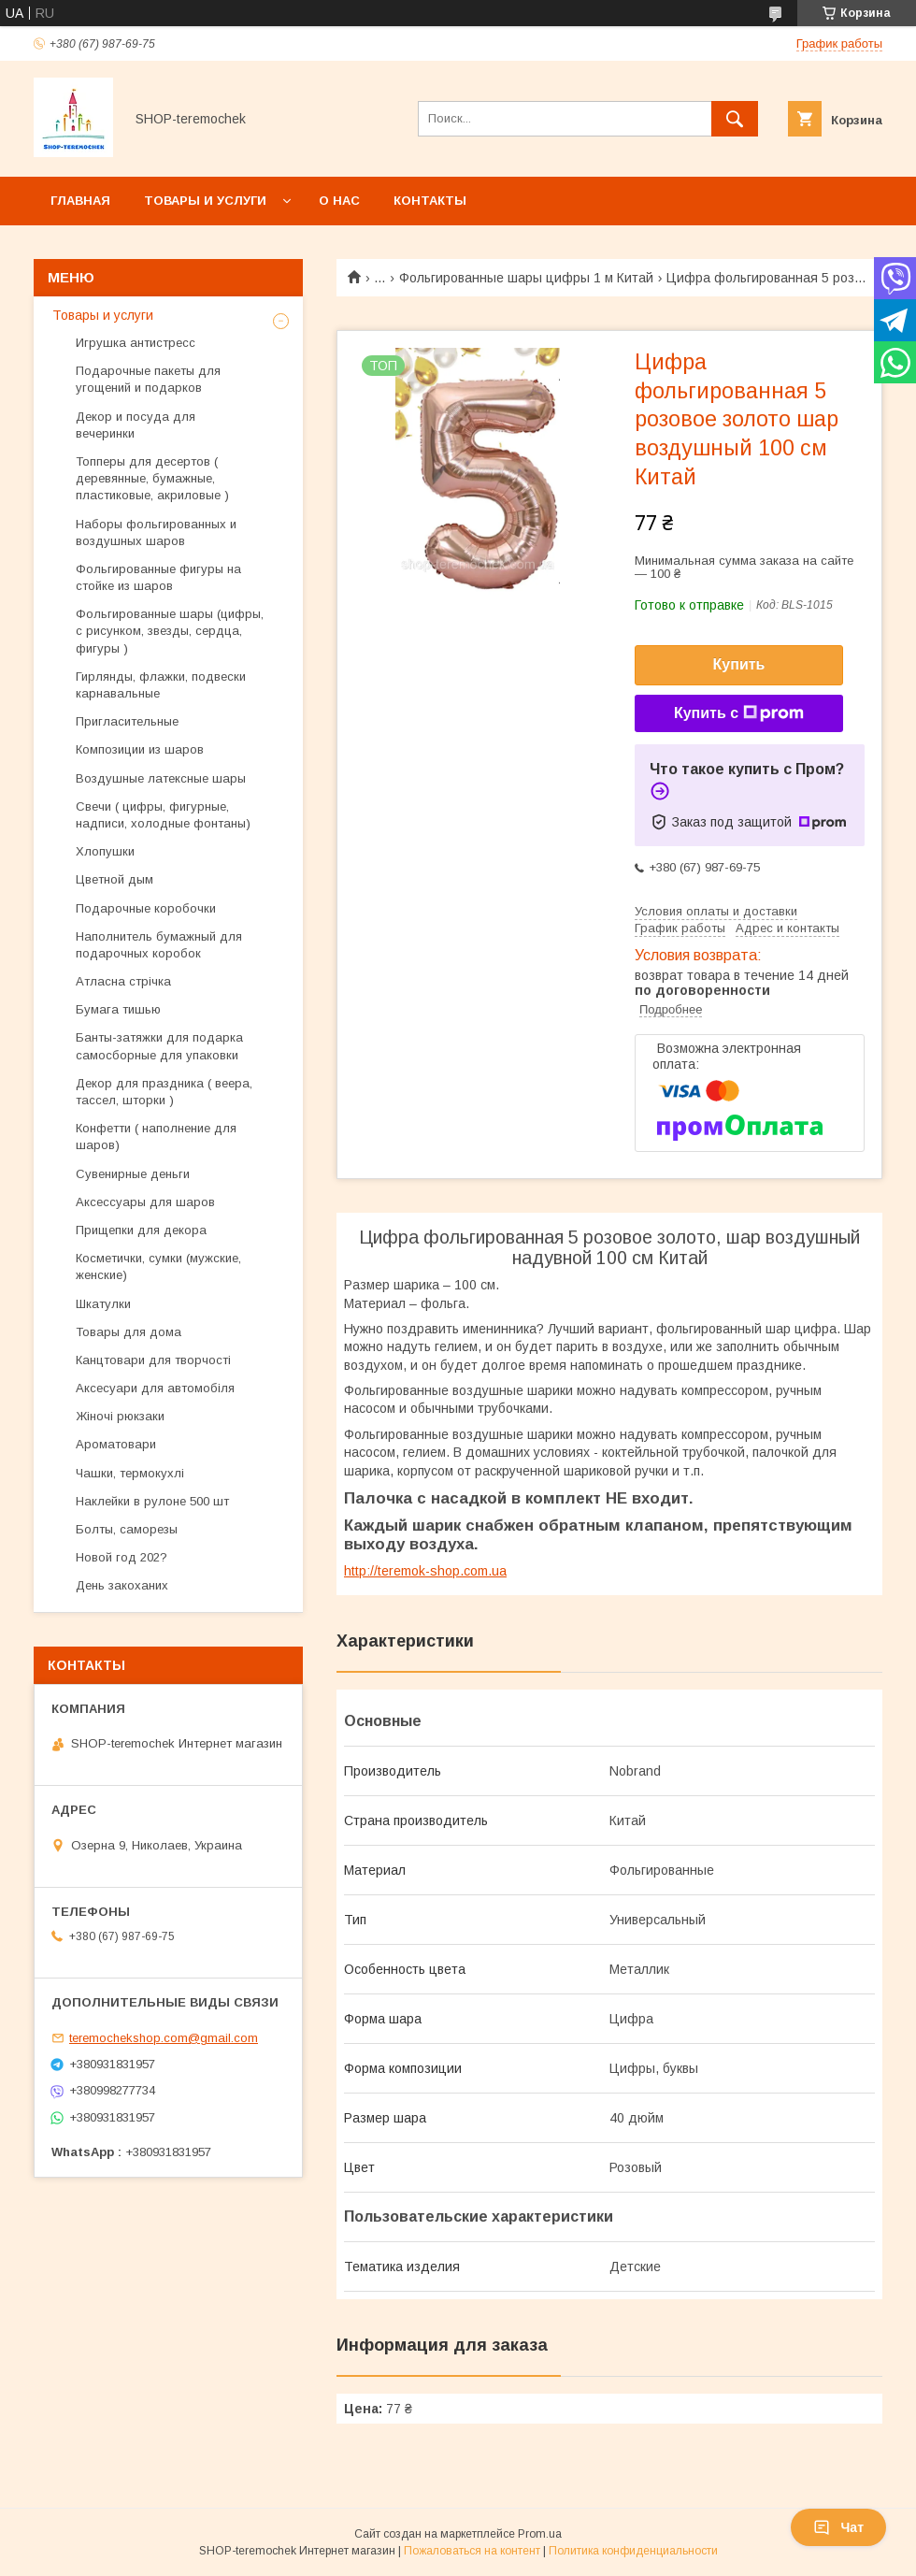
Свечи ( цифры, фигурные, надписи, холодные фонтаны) (163, 814)
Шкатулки (103, 1304)
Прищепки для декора (141, 1230)
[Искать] (734, 119)
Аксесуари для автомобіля (155, 1388)
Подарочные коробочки (146, 908)
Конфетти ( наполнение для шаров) (156, 1136)
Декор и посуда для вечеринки (135, 425)
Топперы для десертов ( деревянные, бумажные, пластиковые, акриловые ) (152, 478)
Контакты (430, 201)
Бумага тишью (118, 1009)
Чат (838, 2527)
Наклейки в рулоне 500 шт (154, 1501)
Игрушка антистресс (135, 343)
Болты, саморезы (127, 1529)
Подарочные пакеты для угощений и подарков (148, 379)
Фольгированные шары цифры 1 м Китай (526, 277)
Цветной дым (114, 879)
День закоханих (122, 1585)
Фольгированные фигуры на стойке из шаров (158, 577)
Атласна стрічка (123, 981)
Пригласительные (127, 721)
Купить (739, 664)
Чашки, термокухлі (130, 1473)
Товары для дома (128, 1332)
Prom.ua (540, 2533)
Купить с (739, 713)
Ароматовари (116, 1444)
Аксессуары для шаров (145, 1202)
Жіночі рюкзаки (120, 1416)
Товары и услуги (205, 201)
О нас (339, 201)
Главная (80, 201)
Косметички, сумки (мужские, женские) (158, 1266)
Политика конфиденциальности (633, 2550)
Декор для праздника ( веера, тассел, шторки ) (164, 1091)
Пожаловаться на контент (472, 2550)
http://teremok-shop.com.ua (425, 1570)
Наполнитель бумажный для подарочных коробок (159, 944)
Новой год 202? (121, 1557)
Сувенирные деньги (133, 1174)
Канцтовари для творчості (153, 1360)
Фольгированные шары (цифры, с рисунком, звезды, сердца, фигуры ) (170, 631)
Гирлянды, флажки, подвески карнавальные (161, 684)
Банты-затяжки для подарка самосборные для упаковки (159, 1045)
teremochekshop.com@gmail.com (163, 2038)
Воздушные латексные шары (161, 778)
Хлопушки (105, 851)
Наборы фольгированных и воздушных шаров (156, 532)
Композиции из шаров (140, 749)
